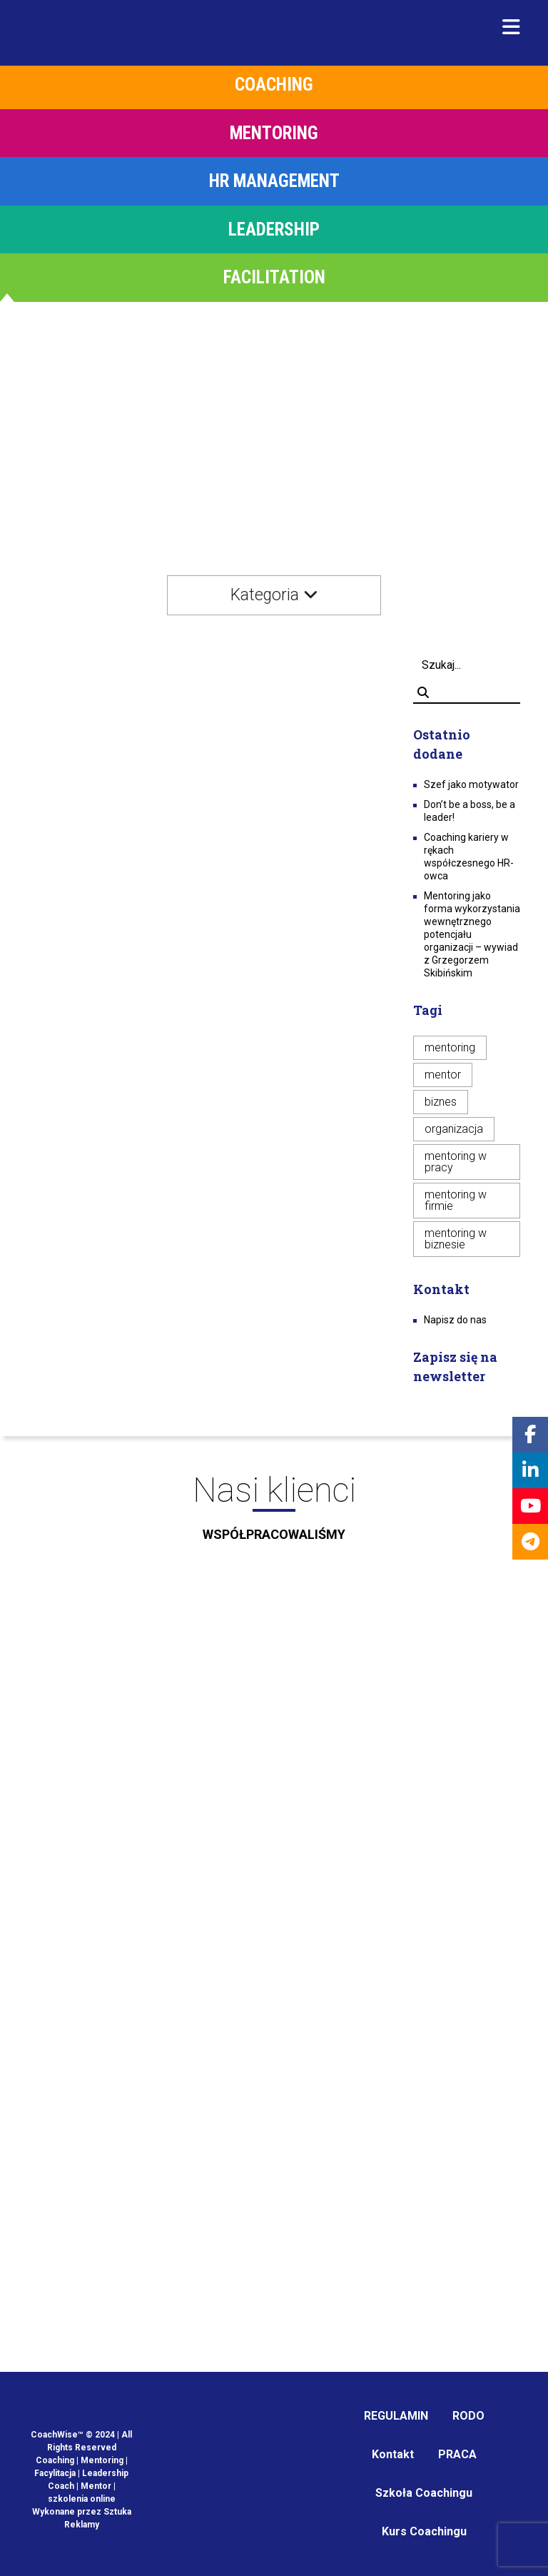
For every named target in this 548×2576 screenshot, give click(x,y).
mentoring (450, 1047)
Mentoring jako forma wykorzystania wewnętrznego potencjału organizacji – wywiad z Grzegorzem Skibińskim (472, 934)
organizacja (454, 1129)
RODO (468, 2416)
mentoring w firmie (456, 1200)
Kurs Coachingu (424, 2531)
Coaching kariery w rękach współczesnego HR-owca (469, 857)
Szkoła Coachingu (423, 2493)
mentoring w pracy (456, 1161)
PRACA (457, 2454)
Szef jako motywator (471, 784)
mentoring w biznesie (456, 1238)
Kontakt (393, 2454)
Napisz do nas (455, 1319)
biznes (441, 1101)
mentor (443, 1074)
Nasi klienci (274, 1512)
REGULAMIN (396, 2416)
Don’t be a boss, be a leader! (469, 811)
